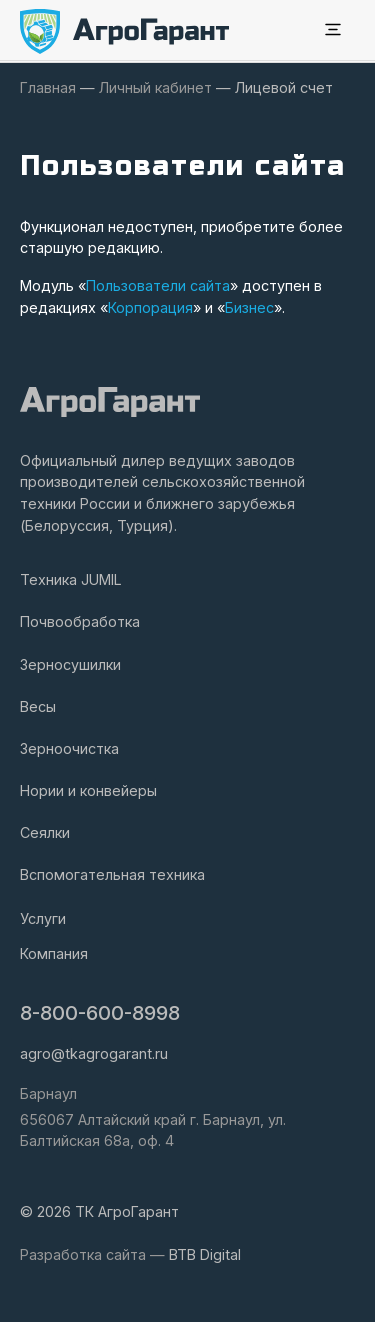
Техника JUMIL (71, 579)
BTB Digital (205, 1254)
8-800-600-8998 (100, 1013)
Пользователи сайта (158, 285)
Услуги (43, 918)
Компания (54, 953)
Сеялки (45, 832)
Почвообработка (80, 621)
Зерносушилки (70, 664)
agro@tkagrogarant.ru (94, 1053)
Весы (38, 706)
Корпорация (150, 307)
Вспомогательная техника (112, 874)
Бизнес (249, 307)
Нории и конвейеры (88, 790)
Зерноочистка (69, 748)
